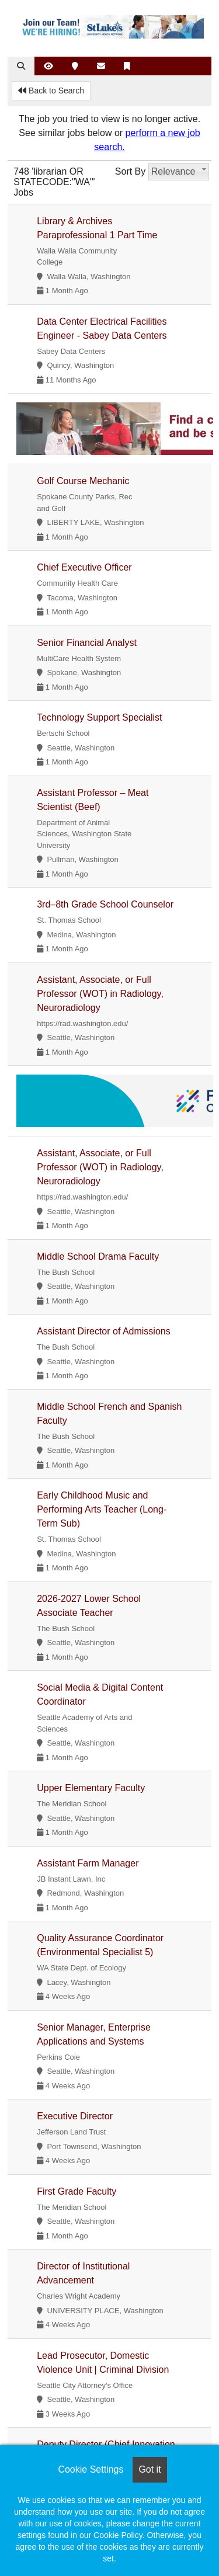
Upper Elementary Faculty (91, 1788)
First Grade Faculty (76, 2191)
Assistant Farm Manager (87, 1863)
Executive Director (75, 2116)
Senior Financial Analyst (87, 643)
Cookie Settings (90, 2469)
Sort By (130, 171)
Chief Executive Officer (84, 567)
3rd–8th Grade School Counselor (105, 904)
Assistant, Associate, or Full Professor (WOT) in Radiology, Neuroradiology (100, 994)
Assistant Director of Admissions (104, 1331)
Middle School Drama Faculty (98, 1256)
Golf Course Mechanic (83, 481)
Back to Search (51, 90)
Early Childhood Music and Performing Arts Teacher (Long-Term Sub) (101, 1509)
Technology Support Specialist (99, 717)
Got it (149, 2469)
